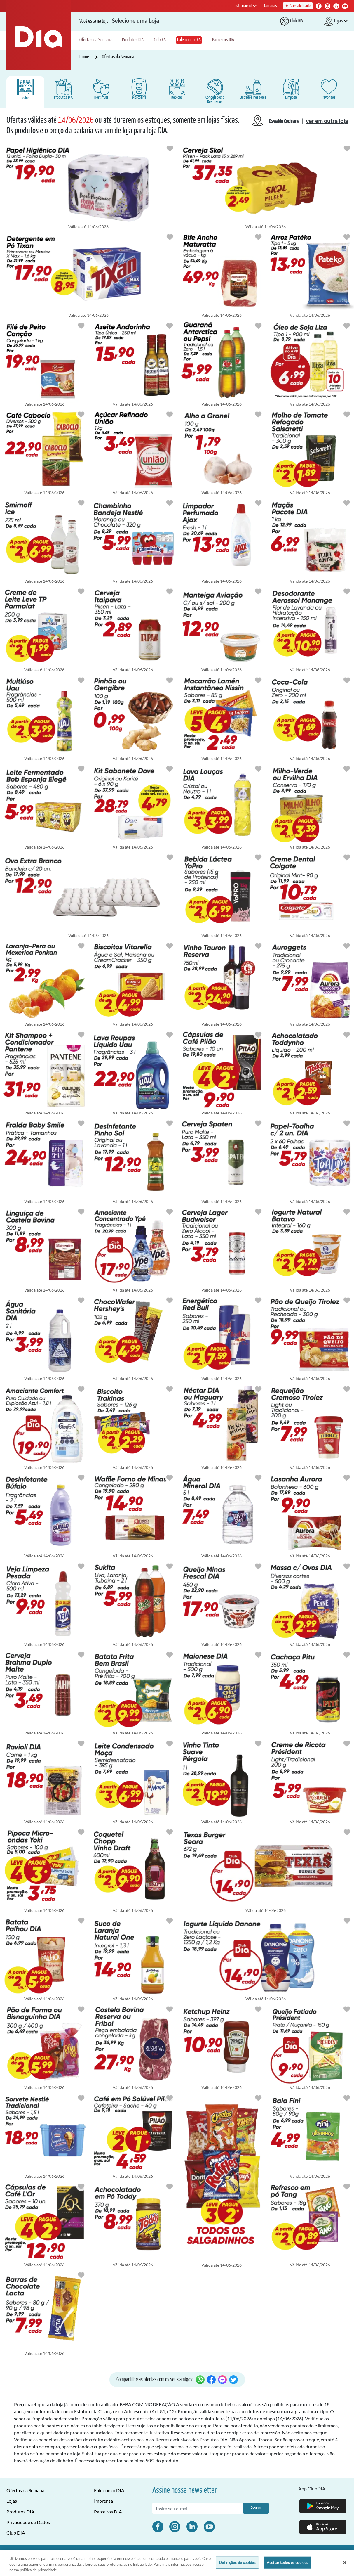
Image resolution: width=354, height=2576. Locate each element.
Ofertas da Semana (95, 40)
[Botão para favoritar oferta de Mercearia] (346, 236)
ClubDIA (160, 40)
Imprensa (103, 2501)
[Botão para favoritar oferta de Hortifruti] (258, 414)
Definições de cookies (237, 2562)
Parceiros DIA (223, 40)
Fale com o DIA (189, 40)
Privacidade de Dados (28, 2522)
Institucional (245, 6)
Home (84, 57)
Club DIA (15, 2532)
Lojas (11, 2501)
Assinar (255, 2508)
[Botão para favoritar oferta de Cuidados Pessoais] (170, 148)
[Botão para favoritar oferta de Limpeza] (170, 236)
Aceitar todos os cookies (287, 2562)
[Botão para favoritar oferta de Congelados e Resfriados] (258, 236)
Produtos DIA (133, 40)
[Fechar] (344, 2562)
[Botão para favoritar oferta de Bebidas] (346, 148)
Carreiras (270, 6)
